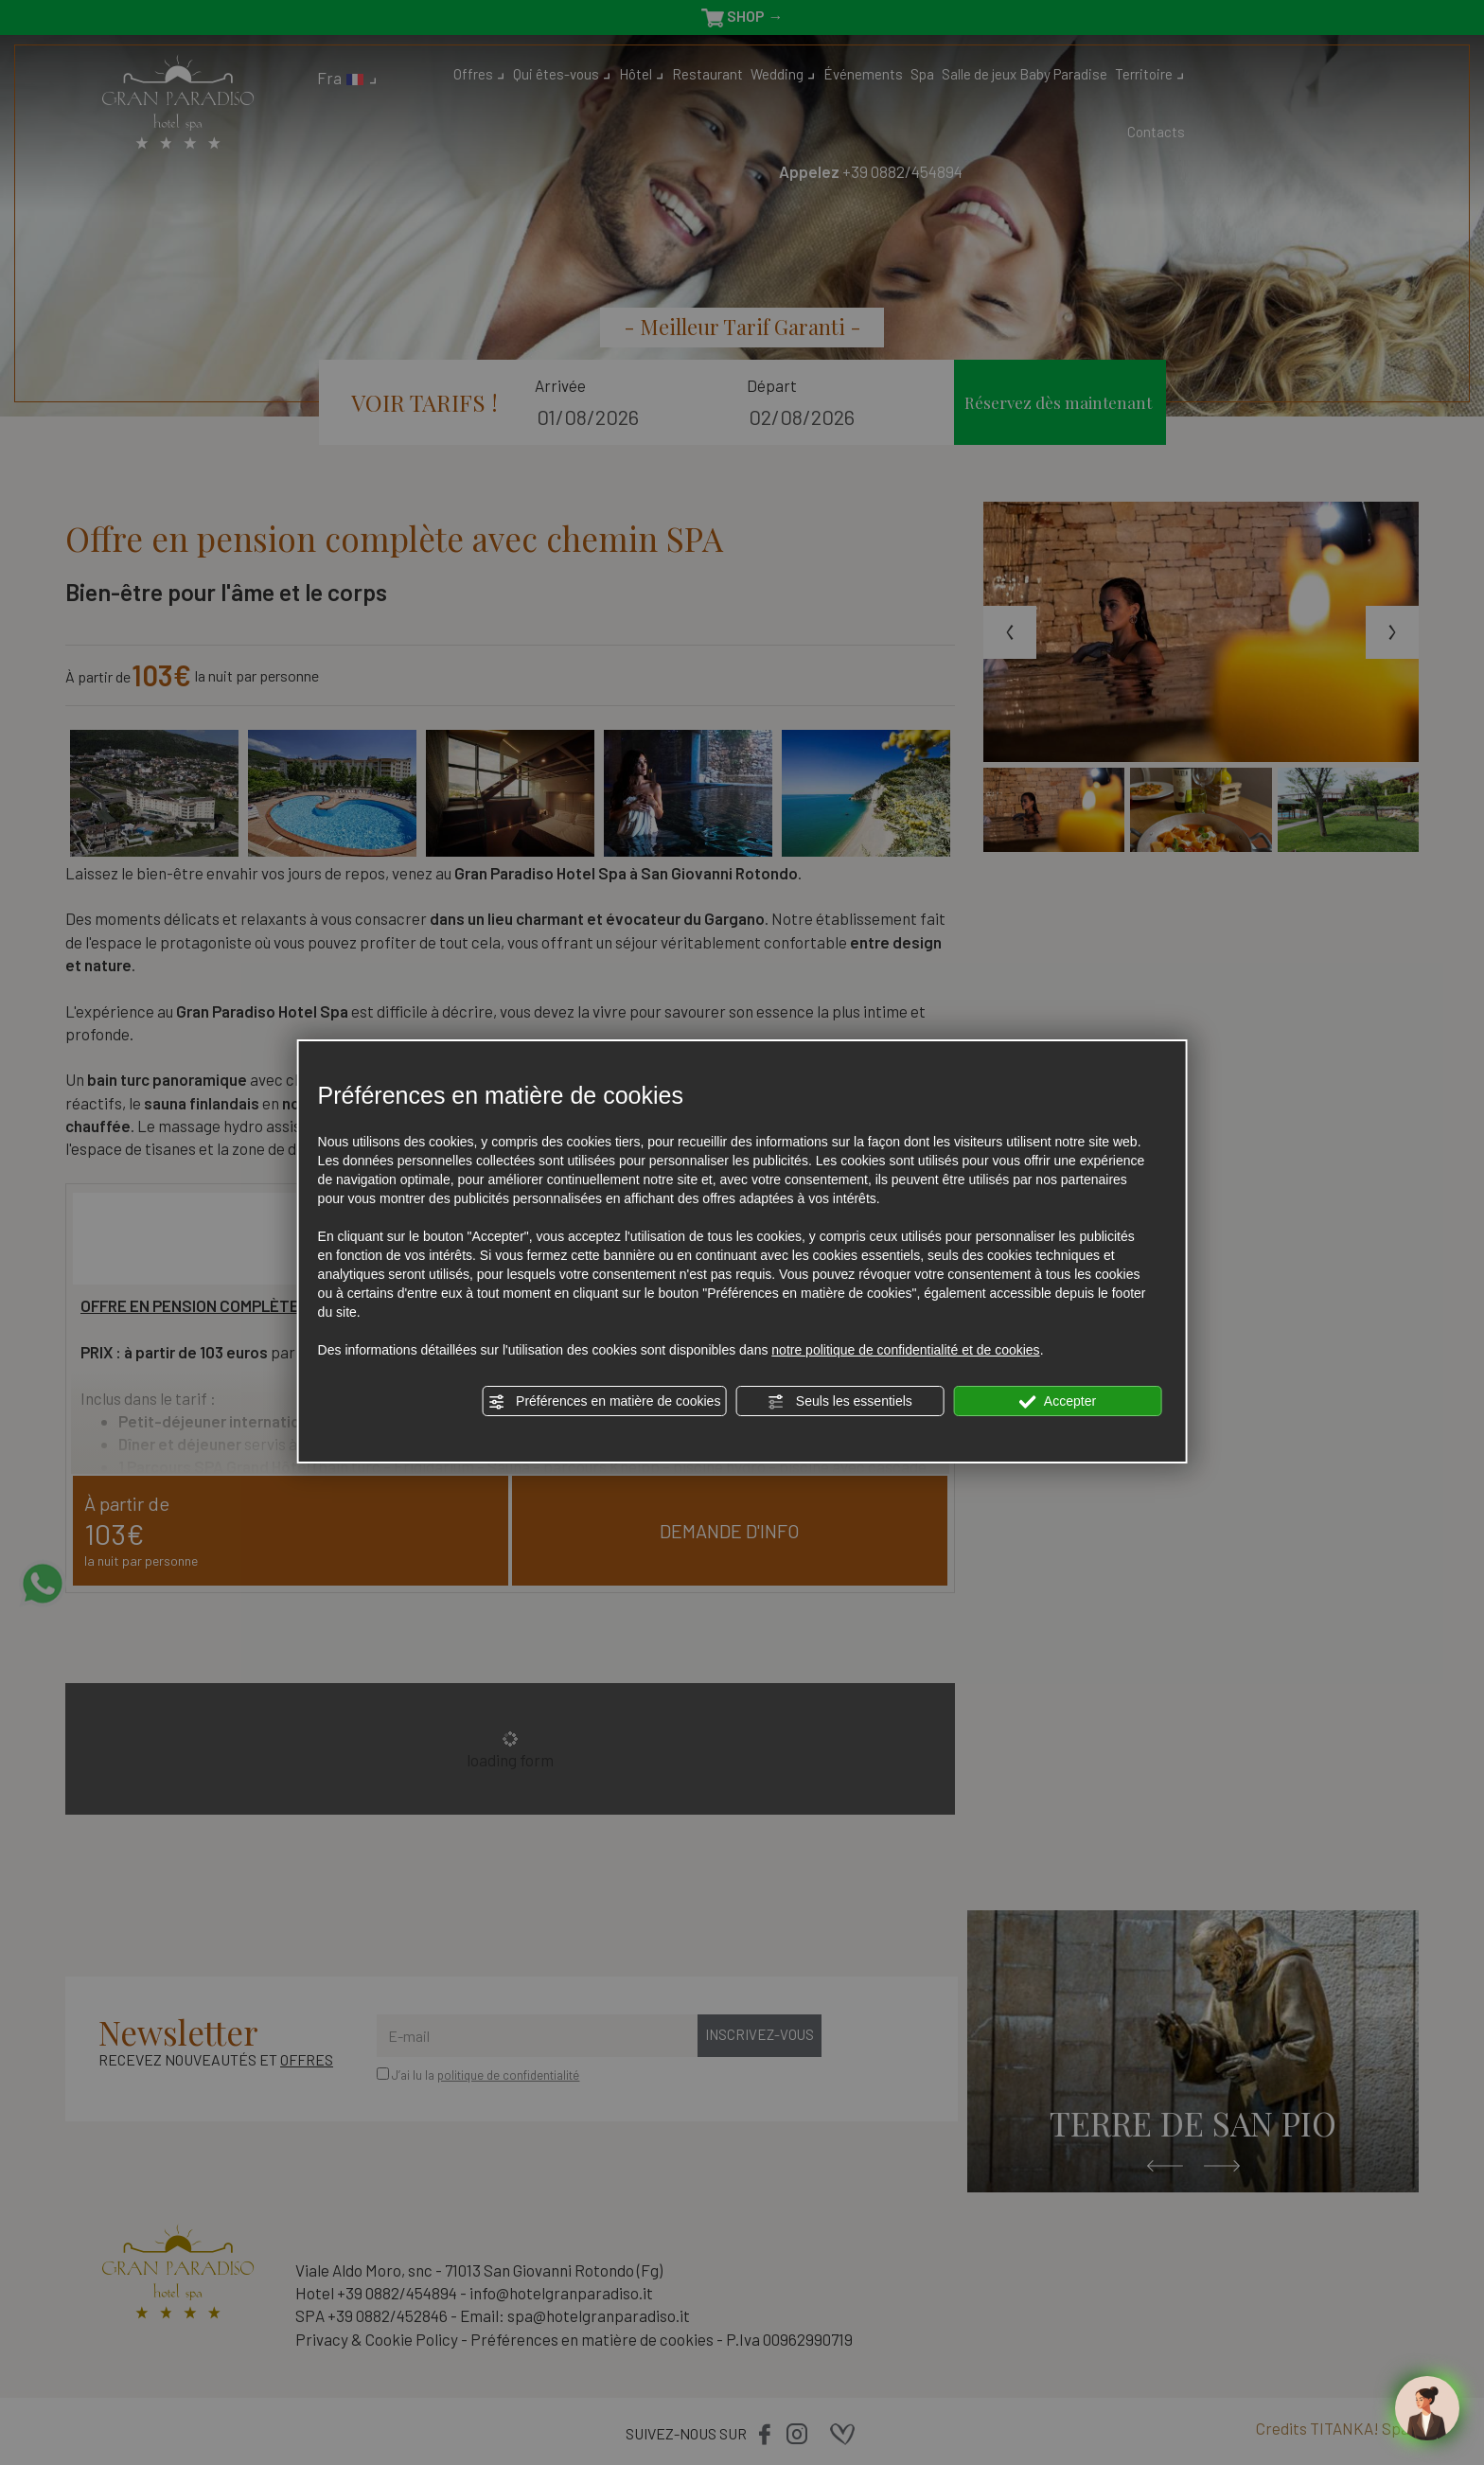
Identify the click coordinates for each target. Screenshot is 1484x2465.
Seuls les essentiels (840, 1401)
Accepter (1057, 1401)
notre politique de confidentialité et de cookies (905, 1349)
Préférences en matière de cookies (603, 1401)
